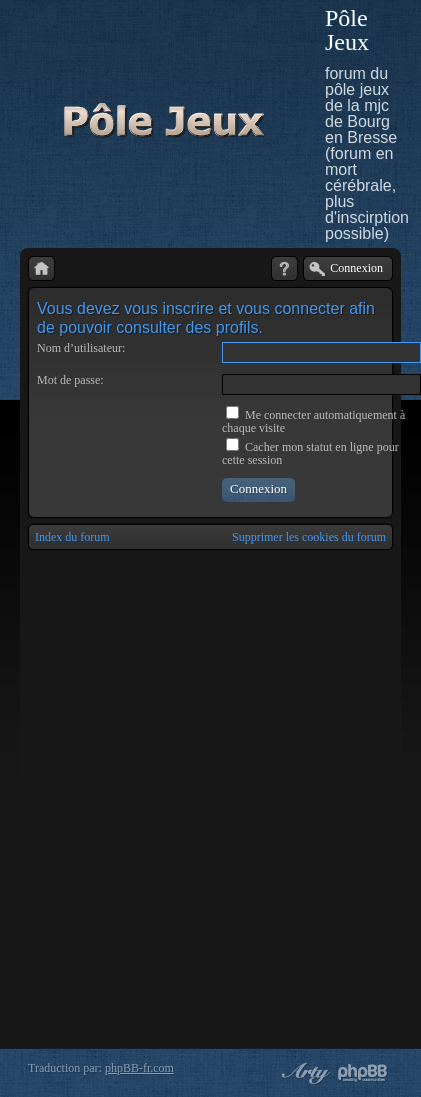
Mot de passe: (70, 380)
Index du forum (72, 537)
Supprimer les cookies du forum (309, 537)
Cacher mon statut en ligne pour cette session (310, 453)
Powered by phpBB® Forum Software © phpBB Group (363, 1073)
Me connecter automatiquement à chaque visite (313, 421)
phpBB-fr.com (139, 1068)
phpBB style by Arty (303, 1073)
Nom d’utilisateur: (81, 348)
